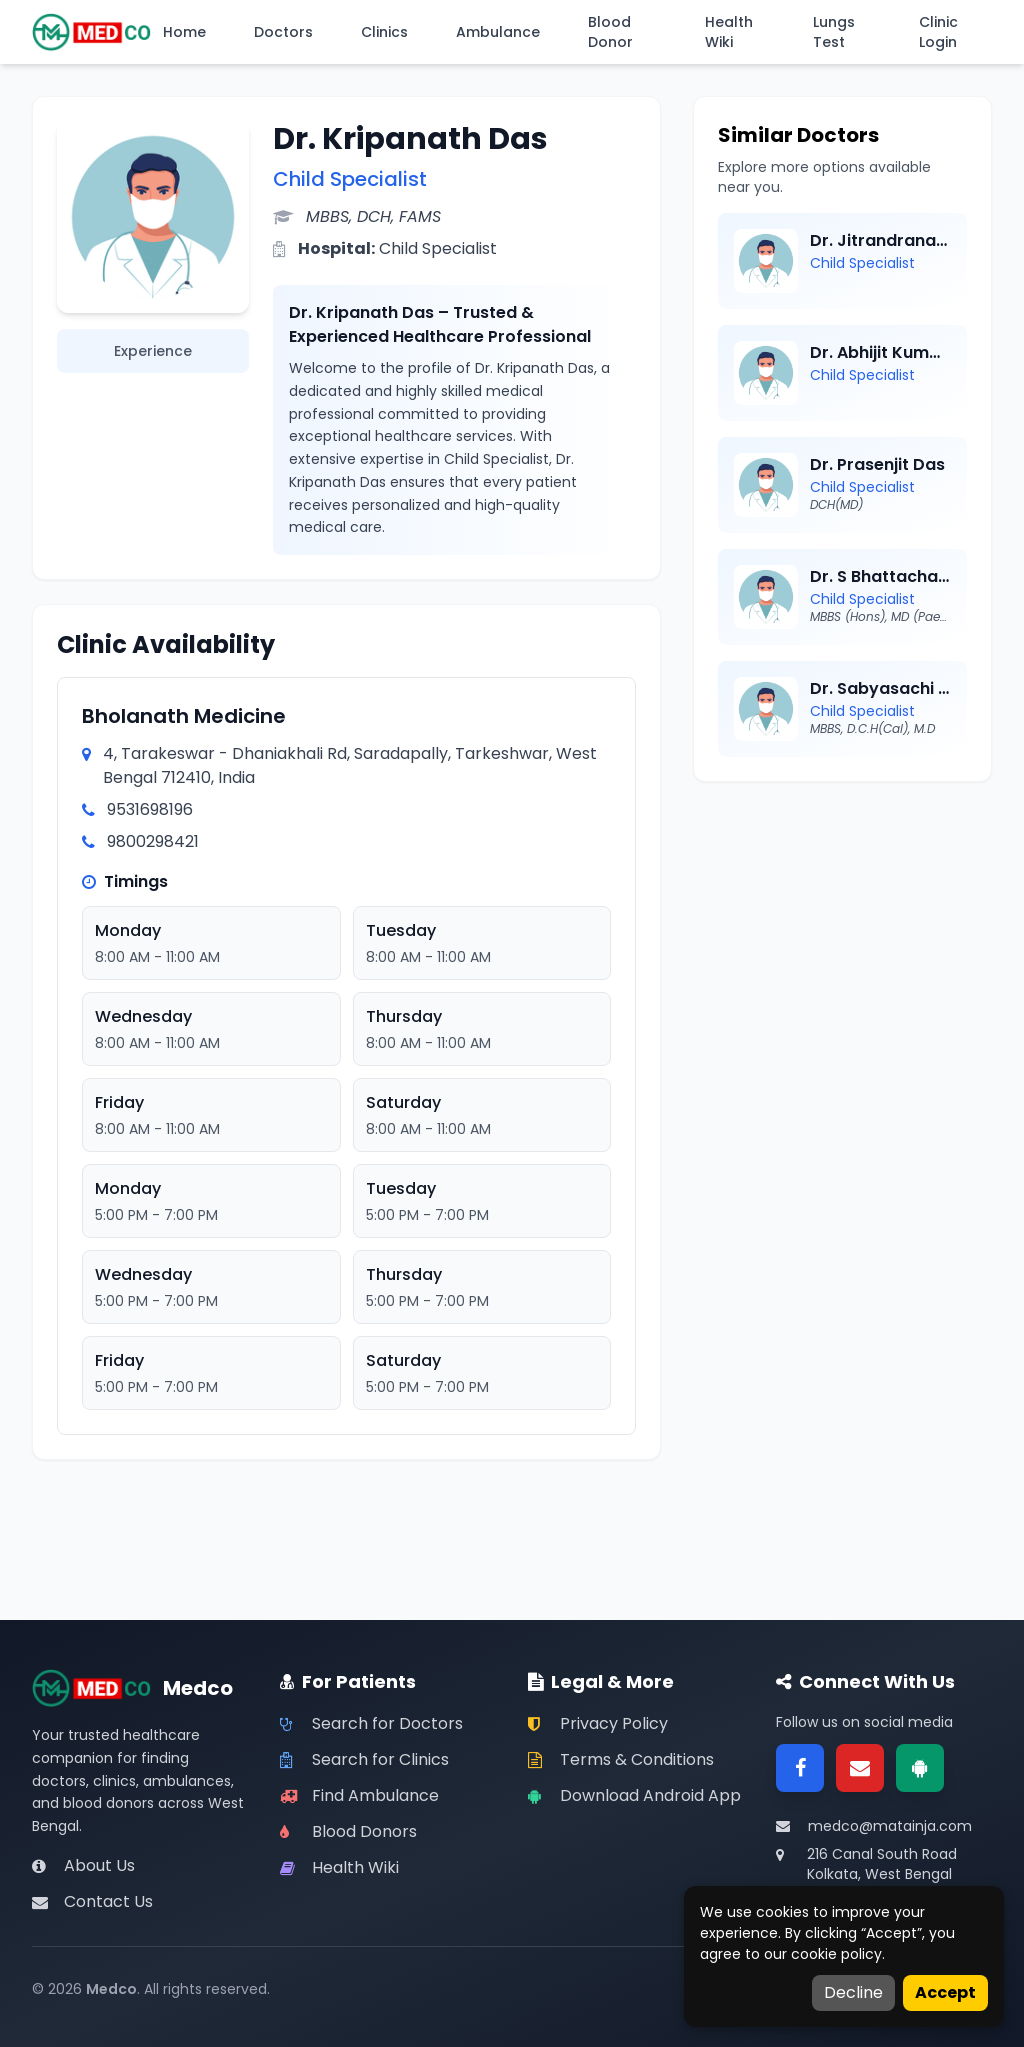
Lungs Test (834, 32)
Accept (945, 1992)
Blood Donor (610, 32)
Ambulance (498, 32)
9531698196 (150, 809)
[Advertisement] (842, 931)
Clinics (384, 32)
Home (184, 32)
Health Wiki (729, 32)
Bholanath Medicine (184, 716)
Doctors (283, 32)
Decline (853, 1992)
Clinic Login (938, 32)
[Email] (860, 1768)
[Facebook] (800, 1768)
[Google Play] (920, 1768)
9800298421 (153, 841)
